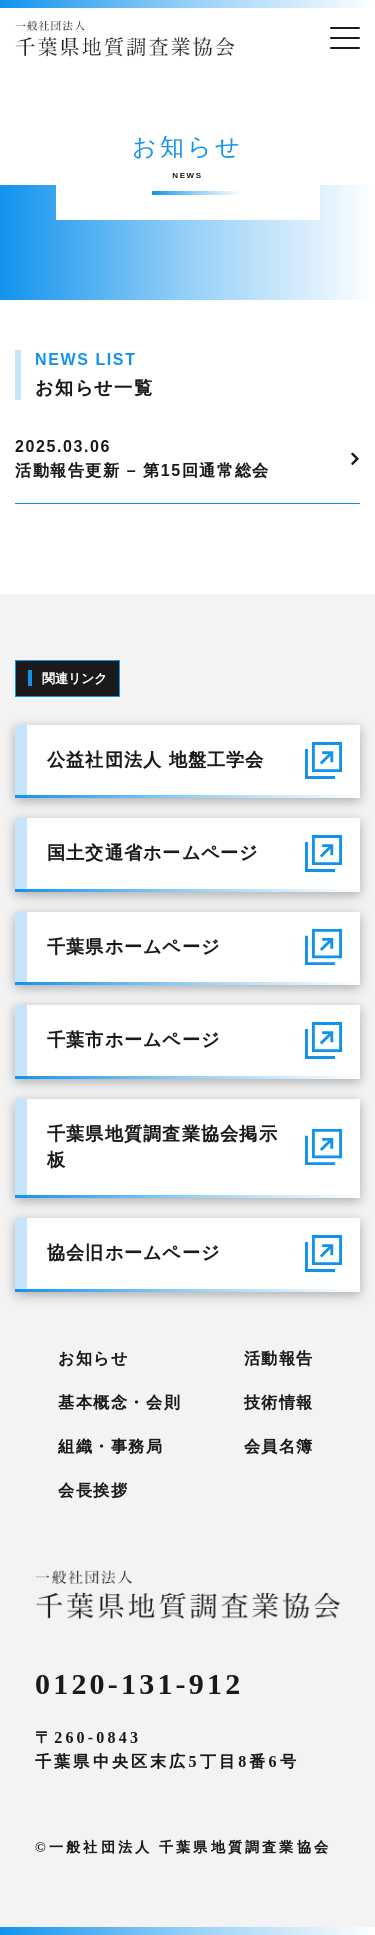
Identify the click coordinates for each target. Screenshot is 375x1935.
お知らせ (93, 1358)
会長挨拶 (93, 1490)
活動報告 (279, 1358)
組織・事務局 (111, 1446)
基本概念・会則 (119, 1402)
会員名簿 (279, 1446)
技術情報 (279, 1402)
